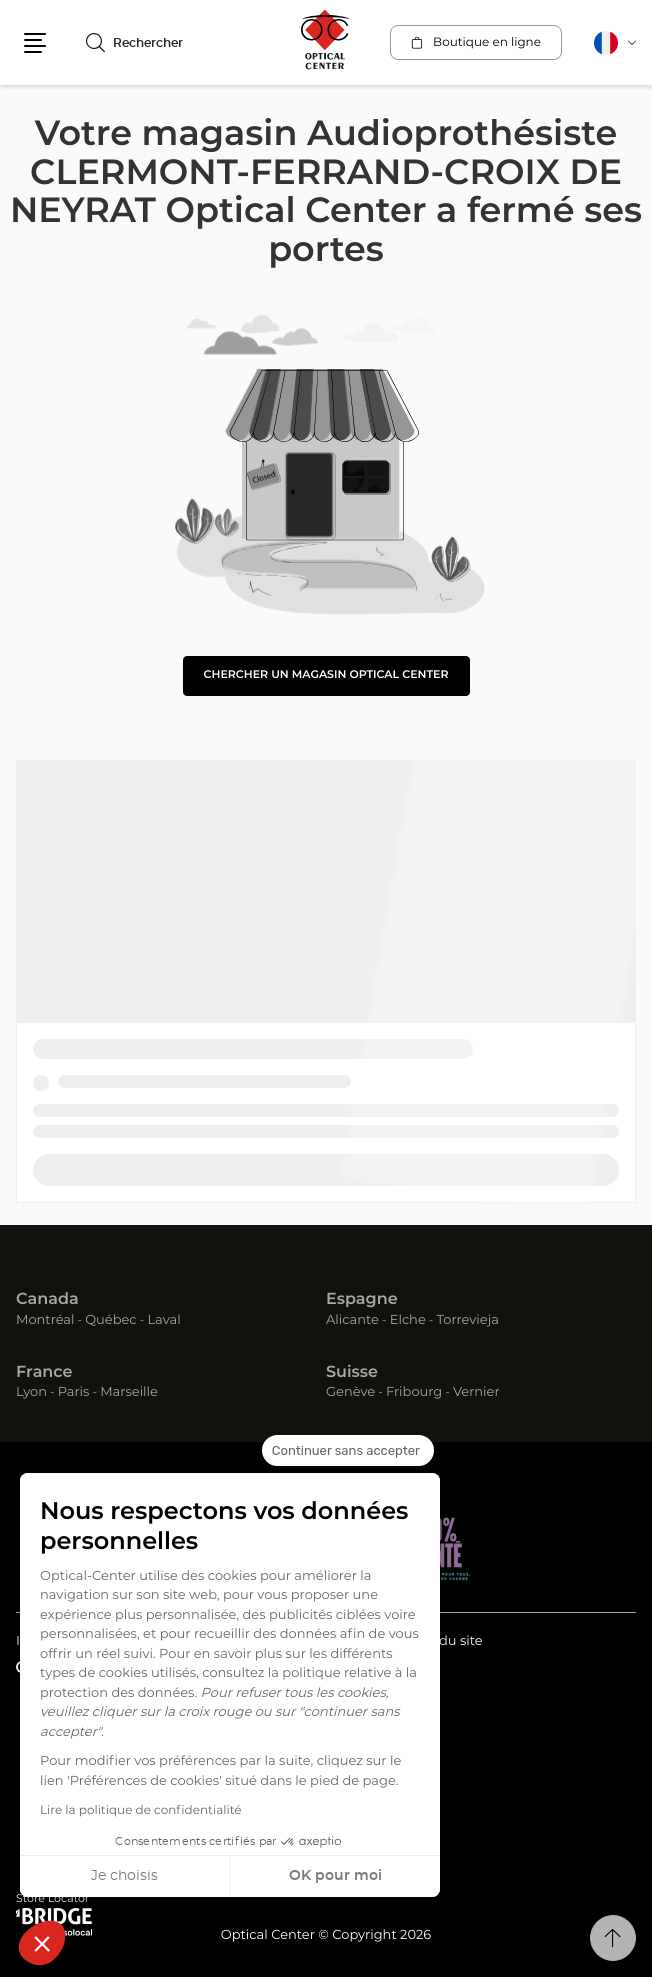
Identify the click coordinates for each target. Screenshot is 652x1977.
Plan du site (444, 1641)
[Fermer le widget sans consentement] (348, 1451)
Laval (163, 1320)
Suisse (352, 1373)
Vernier (476, 1392)
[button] (42, 1943)
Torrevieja (468, 1320)
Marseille (129, 1392)
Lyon (31, 1392)
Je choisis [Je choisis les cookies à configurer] (124, 1876)
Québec (110, 1320)
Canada (47, 1300)
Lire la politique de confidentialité (141, 1811)
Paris (74, 1392)
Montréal (45, 1320)
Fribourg (414, 1392)
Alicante (352, 1320)
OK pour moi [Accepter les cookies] (335, 1876)
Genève (350, 1392)
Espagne (362, 1300)
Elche (408, 1320)
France (44, 1373)
